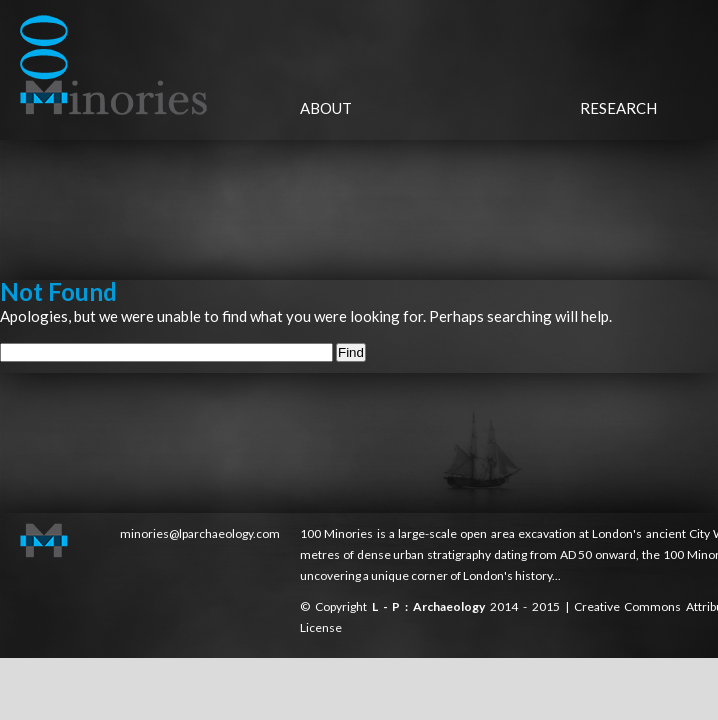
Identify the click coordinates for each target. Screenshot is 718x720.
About (326, 108)
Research (618, 108)
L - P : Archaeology (431, 606)
